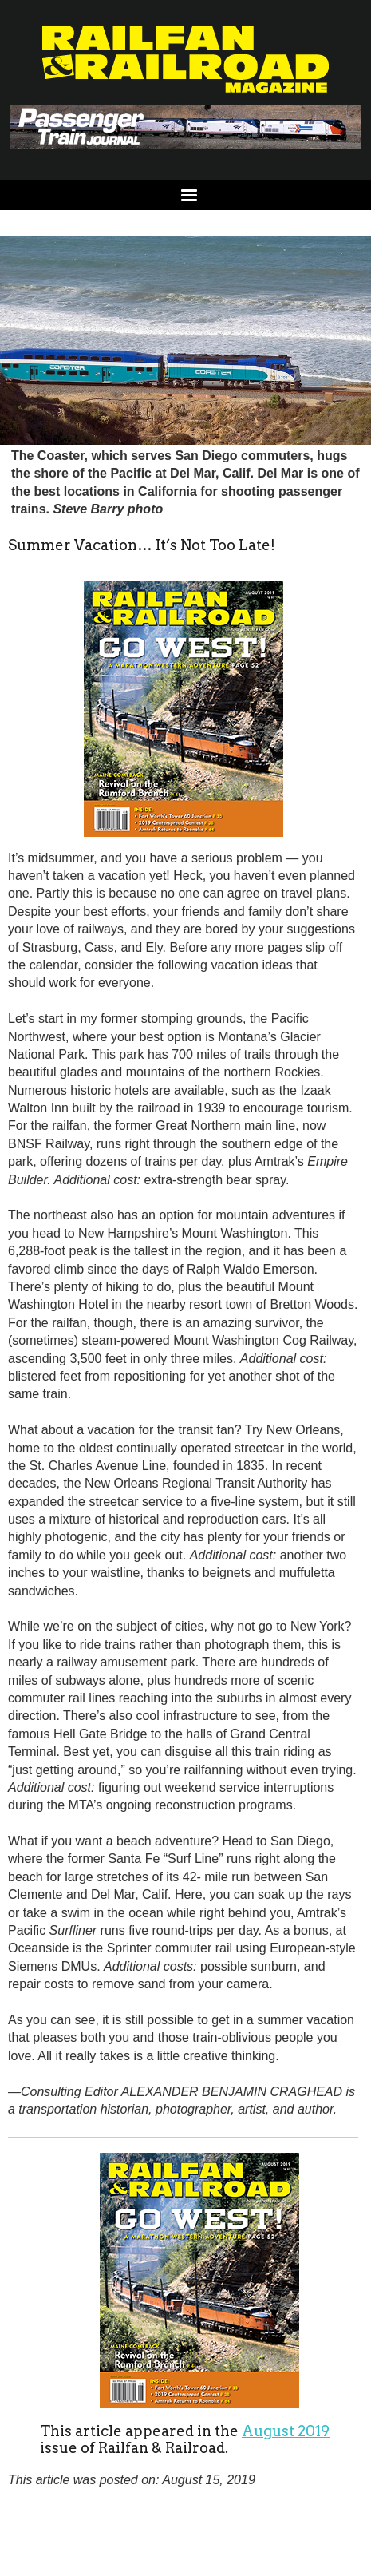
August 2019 (286, 2431)
